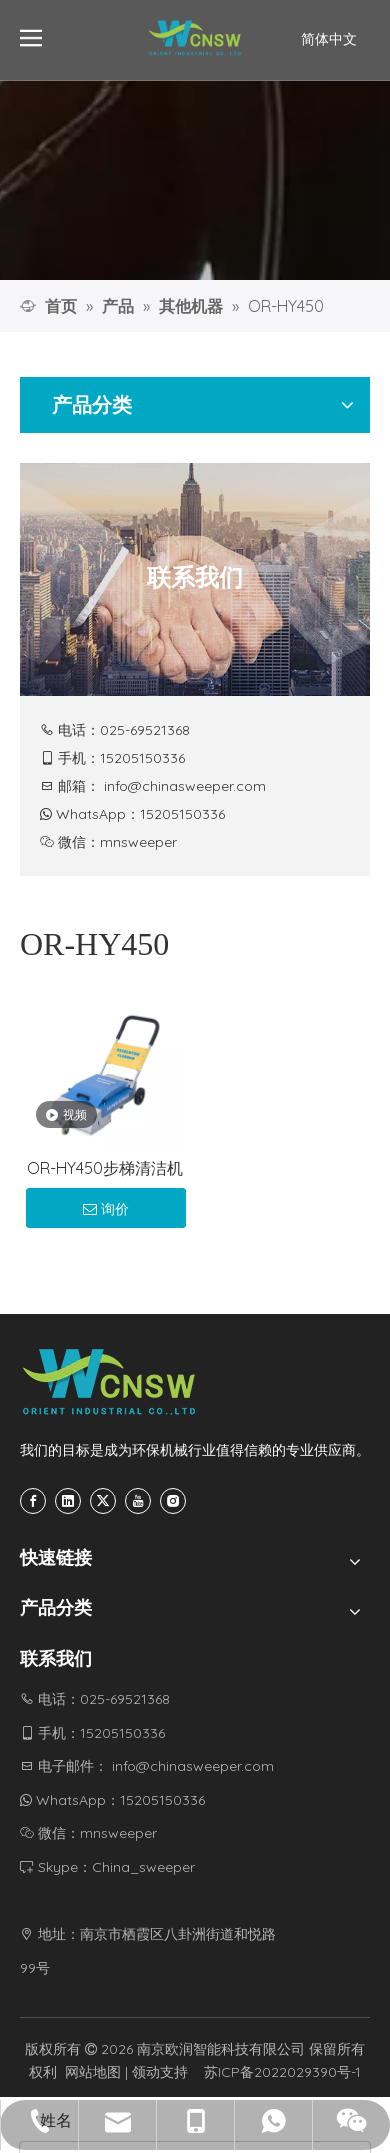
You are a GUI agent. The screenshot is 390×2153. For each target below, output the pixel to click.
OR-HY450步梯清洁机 (105, 1168)
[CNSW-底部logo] (110, 1382)
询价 (106, 1209)
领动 (146, 2072)
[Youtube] (138, 1501)
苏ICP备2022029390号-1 (282, 2072)
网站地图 (93, 2072)
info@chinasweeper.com (185, 786)
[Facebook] (33, 1501)
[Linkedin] (68, 1501)
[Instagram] (173, 1501)
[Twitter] (103, 1501)
